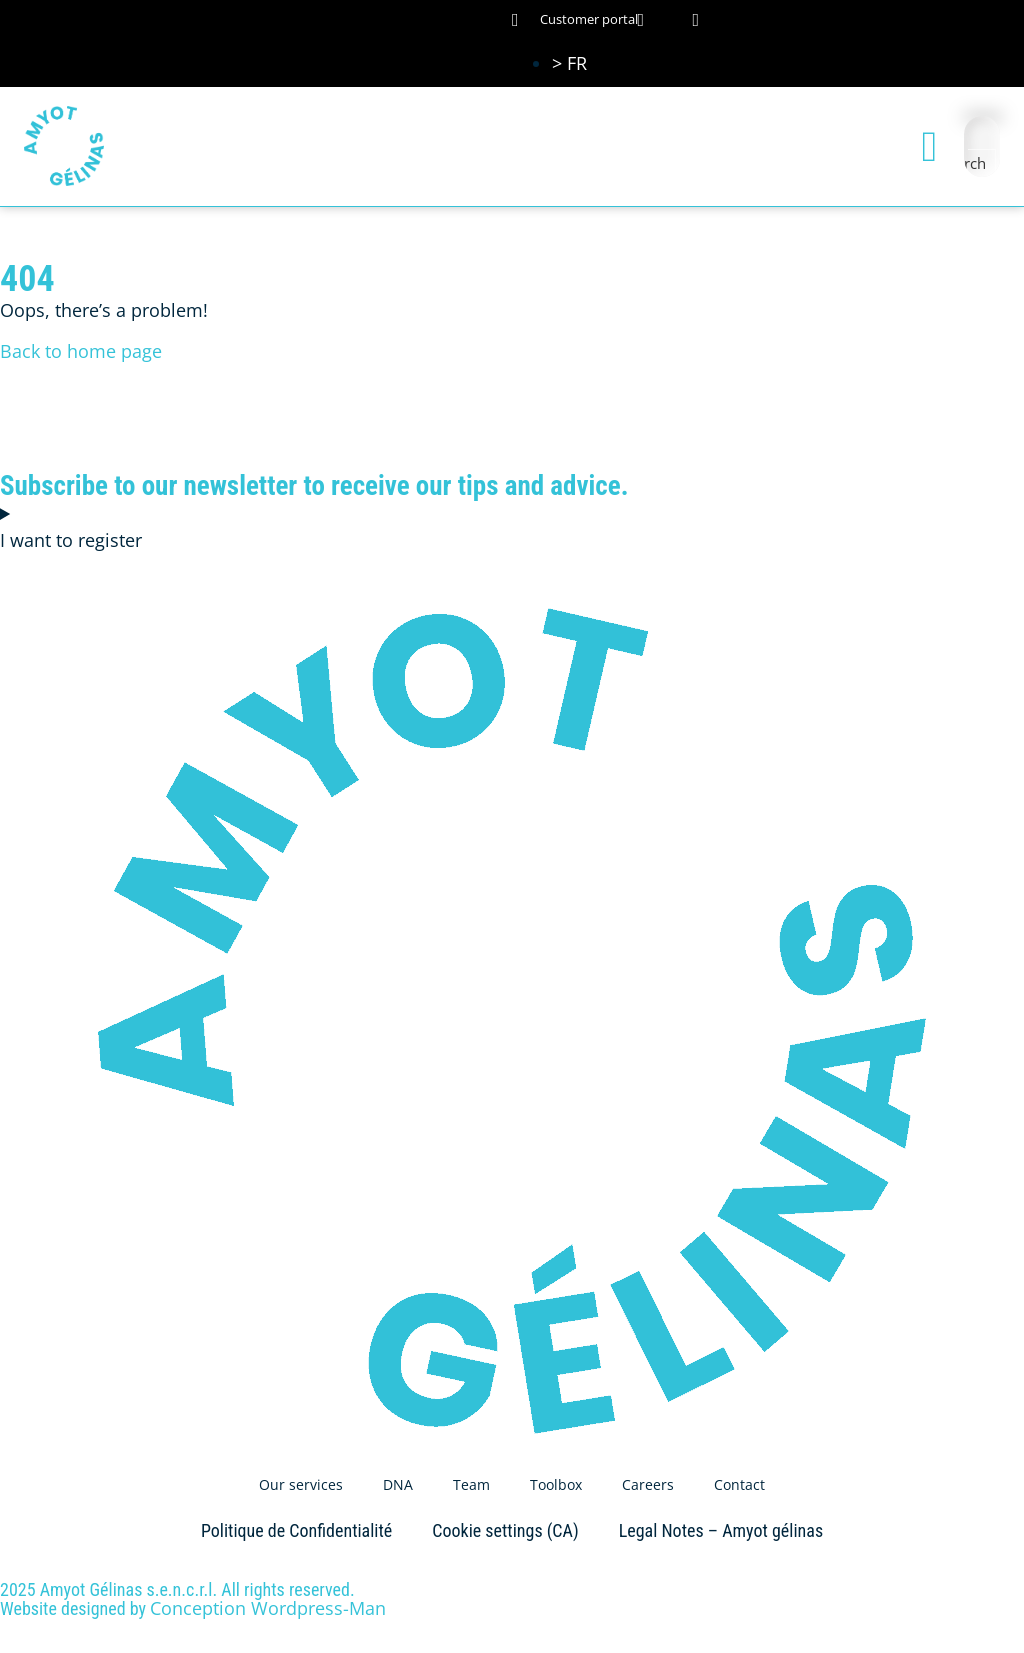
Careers (648, 1484)
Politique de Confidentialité (296, 1530)
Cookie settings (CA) (505, 1530)
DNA (398, 1484)
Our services (301, 1484)
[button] (929, 146)
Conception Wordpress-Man (268, 1608)
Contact (739, 1484)
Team (471, 1484)
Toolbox (556, 1484)
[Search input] (983, 134)
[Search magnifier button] (982, 163)
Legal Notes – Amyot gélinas (721, 1530)
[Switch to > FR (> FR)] (569, 63)
